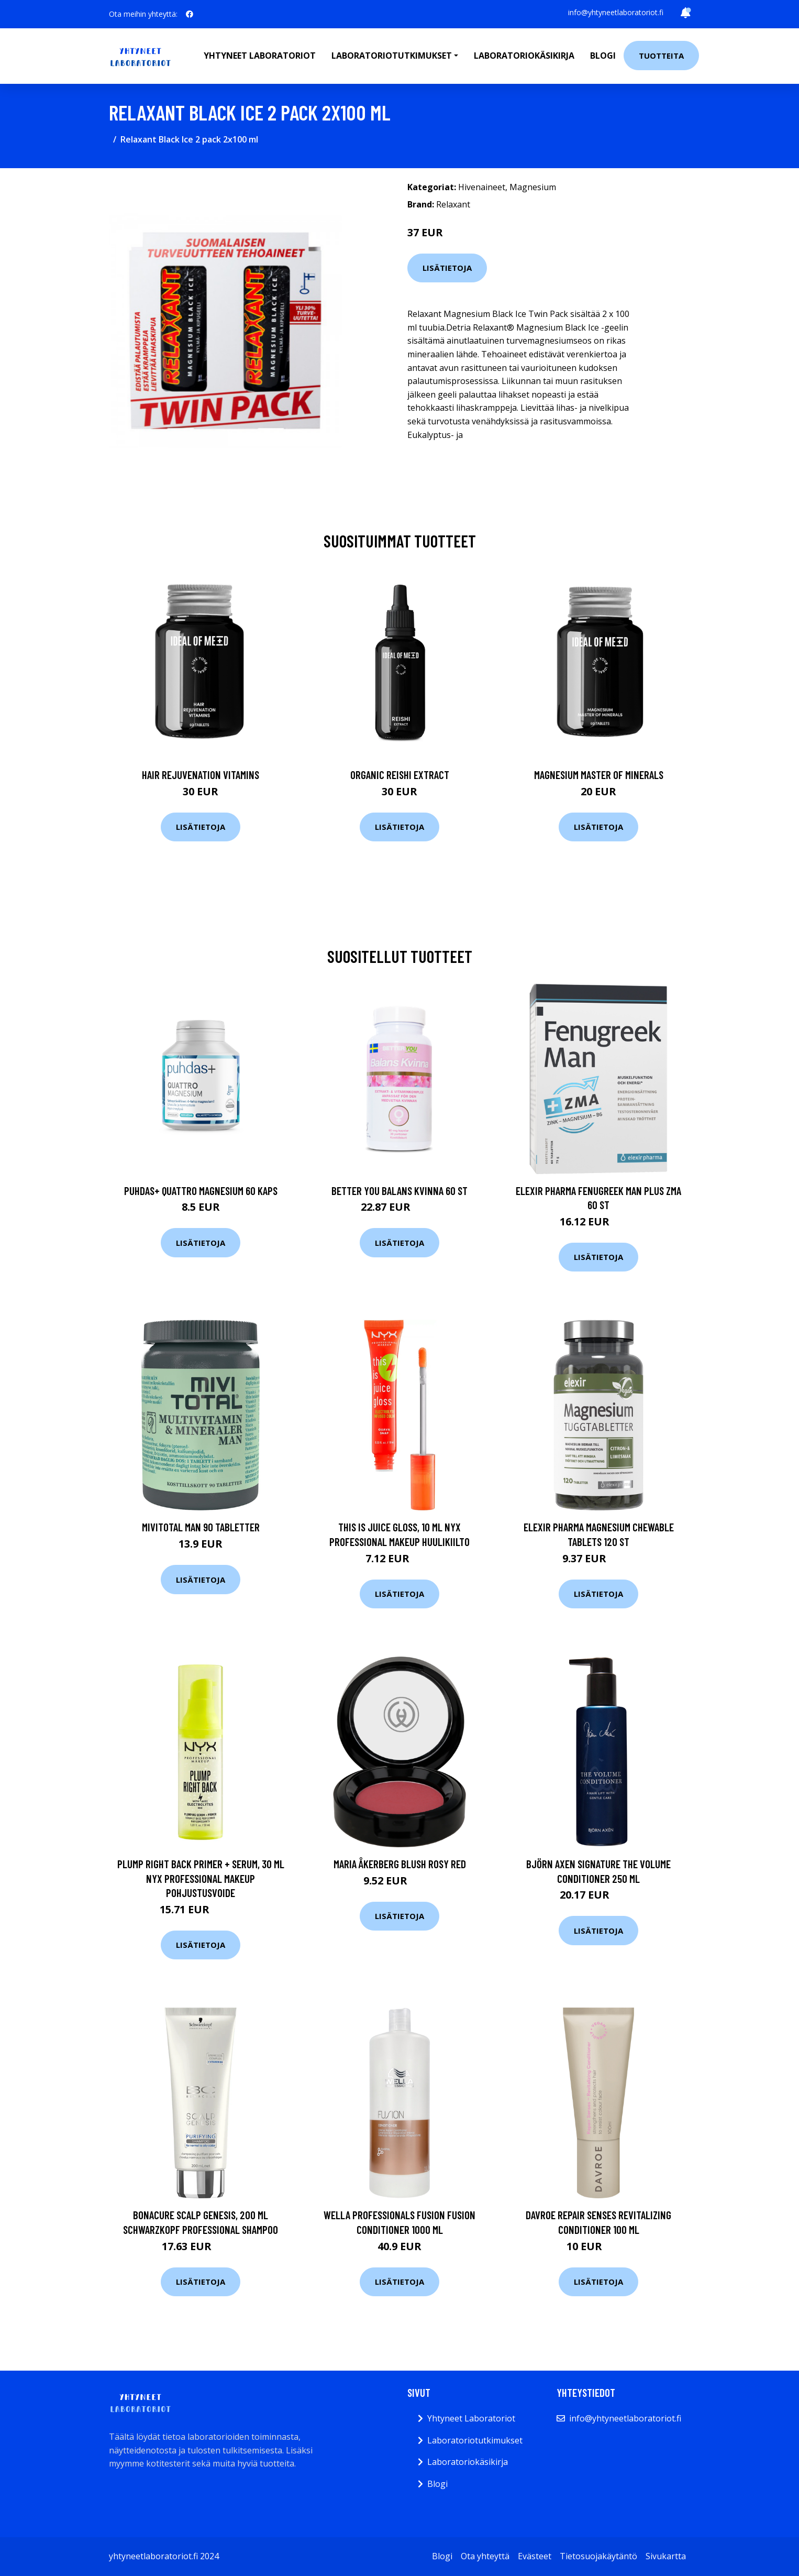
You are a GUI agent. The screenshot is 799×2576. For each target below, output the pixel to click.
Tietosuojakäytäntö (598, 2556)
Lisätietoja (447, 267)
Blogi (603, 55)
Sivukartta (666, 2556)
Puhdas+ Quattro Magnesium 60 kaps (201, 1190)
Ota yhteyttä (485, 2556)
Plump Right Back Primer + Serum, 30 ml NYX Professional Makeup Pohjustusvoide (200, 1878)
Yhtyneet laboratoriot (260, 55)
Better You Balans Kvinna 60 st (399, 1190)
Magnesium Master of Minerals (598, 774)
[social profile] (189, 14)
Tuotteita (661, 55)
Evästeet (534, 2556)
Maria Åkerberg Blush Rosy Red (400, 1863)
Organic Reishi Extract (399, 774)
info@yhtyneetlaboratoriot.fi (615, 12)
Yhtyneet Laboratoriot (471, 2418)
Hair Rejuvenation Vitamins (200, 774)
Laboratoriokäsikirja (524, 55)
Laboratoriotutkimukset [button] (391, 55)
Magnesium (532, 187)
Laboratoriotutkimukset (475, 2440)
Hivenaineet (481, 187)
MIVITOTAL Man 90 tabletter (201, 1526)
